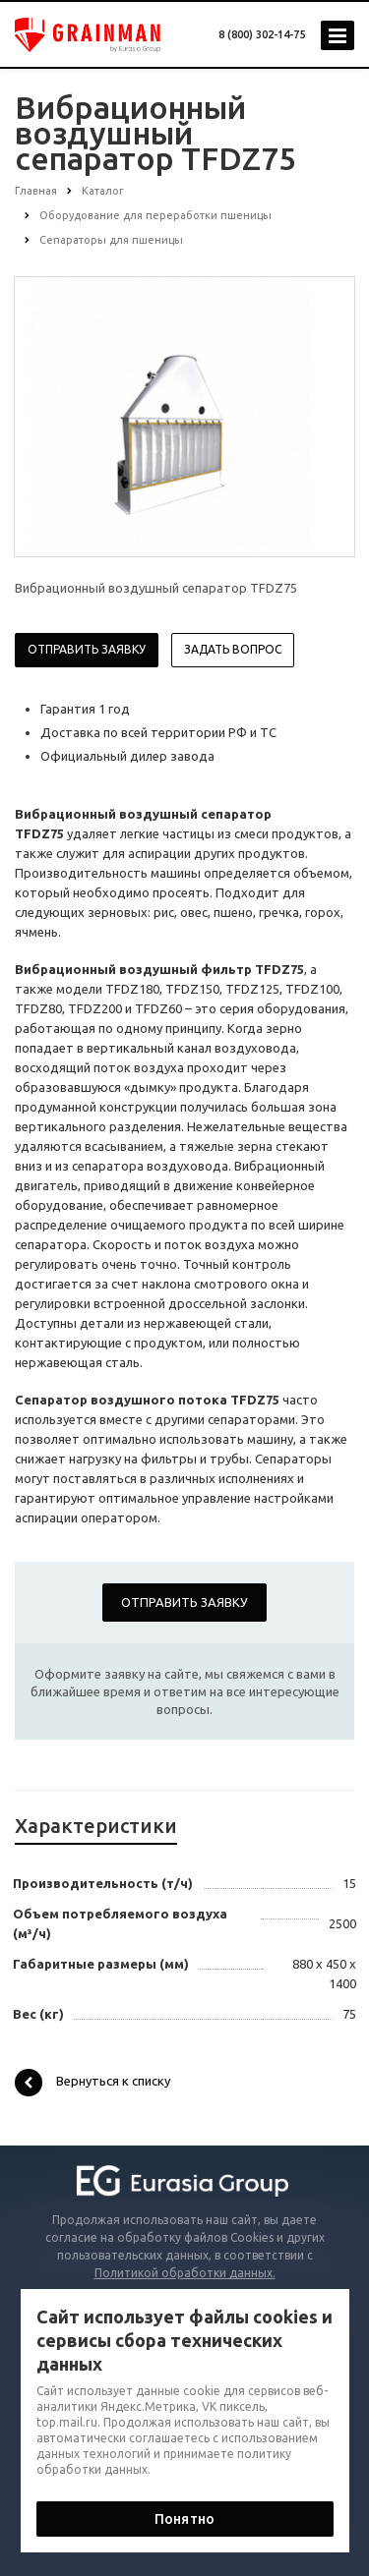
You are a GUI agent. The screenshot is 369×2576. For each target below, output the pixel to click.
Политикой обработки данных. (185, 2272)
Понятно (184, 2519)
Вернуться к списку (92, 2082)
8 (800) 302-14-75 (261, 34)
